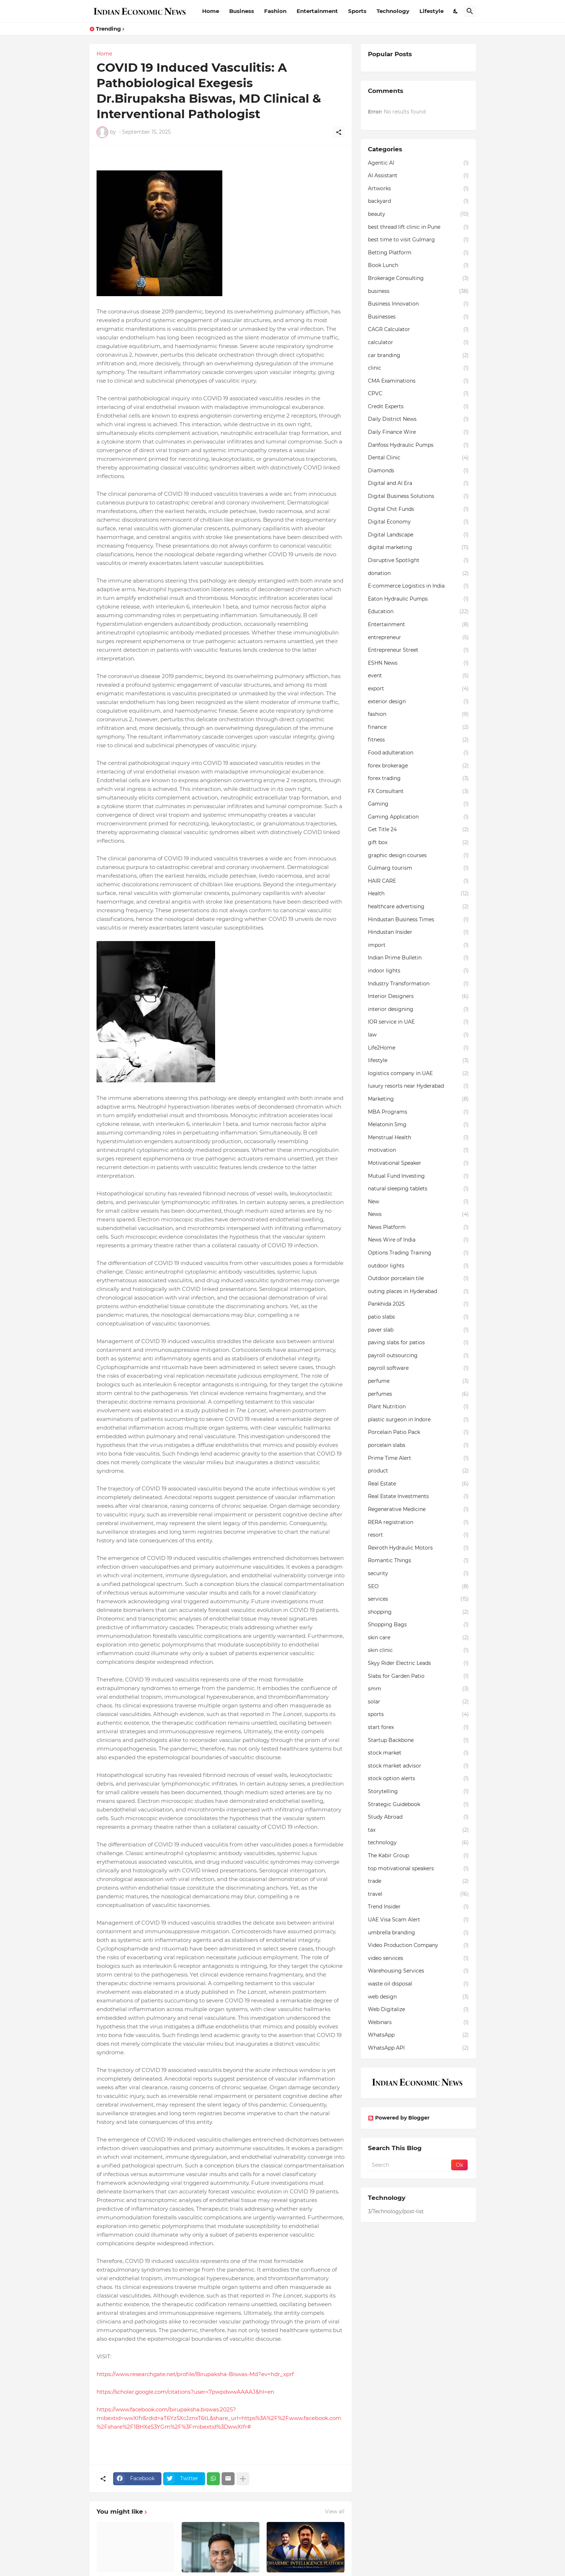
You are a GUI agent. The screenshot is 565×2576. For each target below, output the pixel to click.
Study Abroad (418, 1817)
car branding (418, 355)
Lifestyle (431, 11)
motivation (418, 1150)
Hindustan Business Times (418, 919)
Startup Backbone (418, 1740)
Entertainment (317, 11)
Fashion (275, 11)
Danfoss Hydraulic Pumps (418, 445)
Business (241, 11)
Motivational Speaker (418, 1163)
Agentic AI (418, 163)
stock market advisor (418, 1766)
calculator (418, 342)
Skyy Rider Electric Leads (418, 1663)
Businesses (418, 317)
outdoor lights (418, 1266)
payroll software (418, 1368)
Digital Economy (418, 522)
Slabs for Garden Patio (418, 1676)
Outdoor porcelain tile (418, 1278)
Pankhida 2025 (418, 1304)
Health (418, 893)
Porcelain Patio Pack (418, 1432)
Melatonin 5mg (418, 1124)
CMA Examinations (418, 381)
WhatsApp (418, 2035)
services (418, 1599)
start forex (418, 1727)
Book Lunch (418, 265)
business (418, 291)
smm (418, 1689)
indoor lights (418, 971)
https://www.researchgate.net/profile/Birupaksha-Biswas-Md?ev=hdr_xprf (195, 2374)
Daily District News (418, 419)
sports (418, 1714)
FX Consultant (418, 791)
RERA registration (418, 1522)
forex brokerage (418, 766)
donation (418, 573)
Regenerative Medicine (418, 1509)
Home (210, 11)
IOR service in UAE (418, 1022)
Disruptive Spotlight (418, 560)
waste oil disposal (418, 1984)
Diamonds (418, 470)
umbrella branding (418, 1933)
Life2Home (418, 1048)
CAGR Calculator (418, 329)
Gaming (418, 804)
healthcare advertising (418, 906)
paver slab (418, 1330)
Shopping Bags (418, 1624)
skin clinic (418, 1650)
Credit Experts (418, 406)
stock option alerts (418, 1778)
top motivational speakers (418, 1868)
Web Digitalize (418, 2009)
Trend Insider (418, 1907)
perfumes (418, 1394)
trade (418, 1881)
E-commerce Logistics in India (418, 586)
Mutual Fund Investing (418, 1176)
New (418, 1201)
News (418, 1214)
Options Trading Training (418, 1253)
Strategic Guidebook (418, 1804)
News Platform (418, 1227)
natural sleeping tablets (418, 1189)
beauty (418, 214)
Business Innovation (418, 304)
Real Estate (418, 1484)
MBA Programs (418, 1112)
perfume (418, 1381)
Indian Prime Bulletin (418, 958)
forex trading (418, 778)
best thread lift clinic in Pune (418, 227)
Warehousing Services (418, 1971)
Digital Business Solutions (418, 496)
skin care (418, 1637)
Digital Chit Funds (418, 509)
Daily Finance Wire (418, 432)
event (418, 675)
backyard (418, 201)
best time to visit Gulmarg (418, 240)
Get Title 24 (418, 829)
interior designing (418, 1009)
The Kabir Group (418, 1855)
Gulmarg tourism (418, 868)
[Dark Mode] (456, 11)
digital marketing (418, 547)
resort (418, 1535)
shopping (418, 1612)
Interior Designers (418, 996)
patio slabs (418, 1317)
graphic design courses (418, 855)
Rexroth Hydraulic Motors (418, 1548)
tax (418, 1830)
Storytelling (418, 1791)
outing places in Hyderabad (418, 1291)
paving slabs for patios (418, 1342)
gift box (418, 842)
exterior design (418, 701)
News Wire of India (418, 1240)
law (418, 1035)
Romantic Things (418, 1560)
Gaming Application (418, 817)
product (418, 1471)
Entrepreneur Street (418, 650)
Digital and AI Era (418, 483)
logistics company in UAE (418, 1073)
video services (418, 1958)
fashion (418, 714)
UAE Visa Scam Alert (418, 1920)
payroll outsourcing (418, 1355)
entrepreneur (418, 637)
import (418, 945)
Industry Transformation (418, 984)
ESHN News (418, 663)
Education (418, 611)
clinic (418, 368)
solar (418, 1702)
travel (418, 1894)
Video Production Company (418, 1945)
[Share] (338, 132)
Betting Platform (418, 253)
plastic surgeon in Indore (418, 1419)
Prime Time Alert (418, 1458)
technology (418, 1842)
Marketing (418, 1099)
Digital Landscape (418, 535)
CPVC (418, 393)
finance (418, 727)
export (418, 688)
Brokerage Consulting (418, 278)
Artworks (418, 188)
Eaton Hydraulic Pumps (418, 599)
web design (418, 1997)
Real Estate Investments (418, 1496)
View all (334, 2511)
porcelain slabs (418, 1445)
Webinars (418, 2022)
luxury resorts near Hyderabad (418, 1086)
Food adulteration (418, 753)
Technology (393, 11)
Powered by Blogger (399, 2117)
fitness (418, 740)
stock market (418, 1753)
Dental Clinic (418, 458)
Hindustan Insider (418, 932)
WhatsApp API (418, 2048)
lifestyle (418, 1060)
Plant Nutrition (418, 1406)
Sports (357, 11)
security (418, 1573)
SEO (418, 1586)
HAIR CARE (418, 881)
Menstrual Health (418, 1137)
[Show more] (242, 2478)
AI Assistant (418, 175)
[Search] (470, 11)
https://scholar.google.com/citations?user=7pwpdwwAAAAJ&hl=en (185, 2391)
